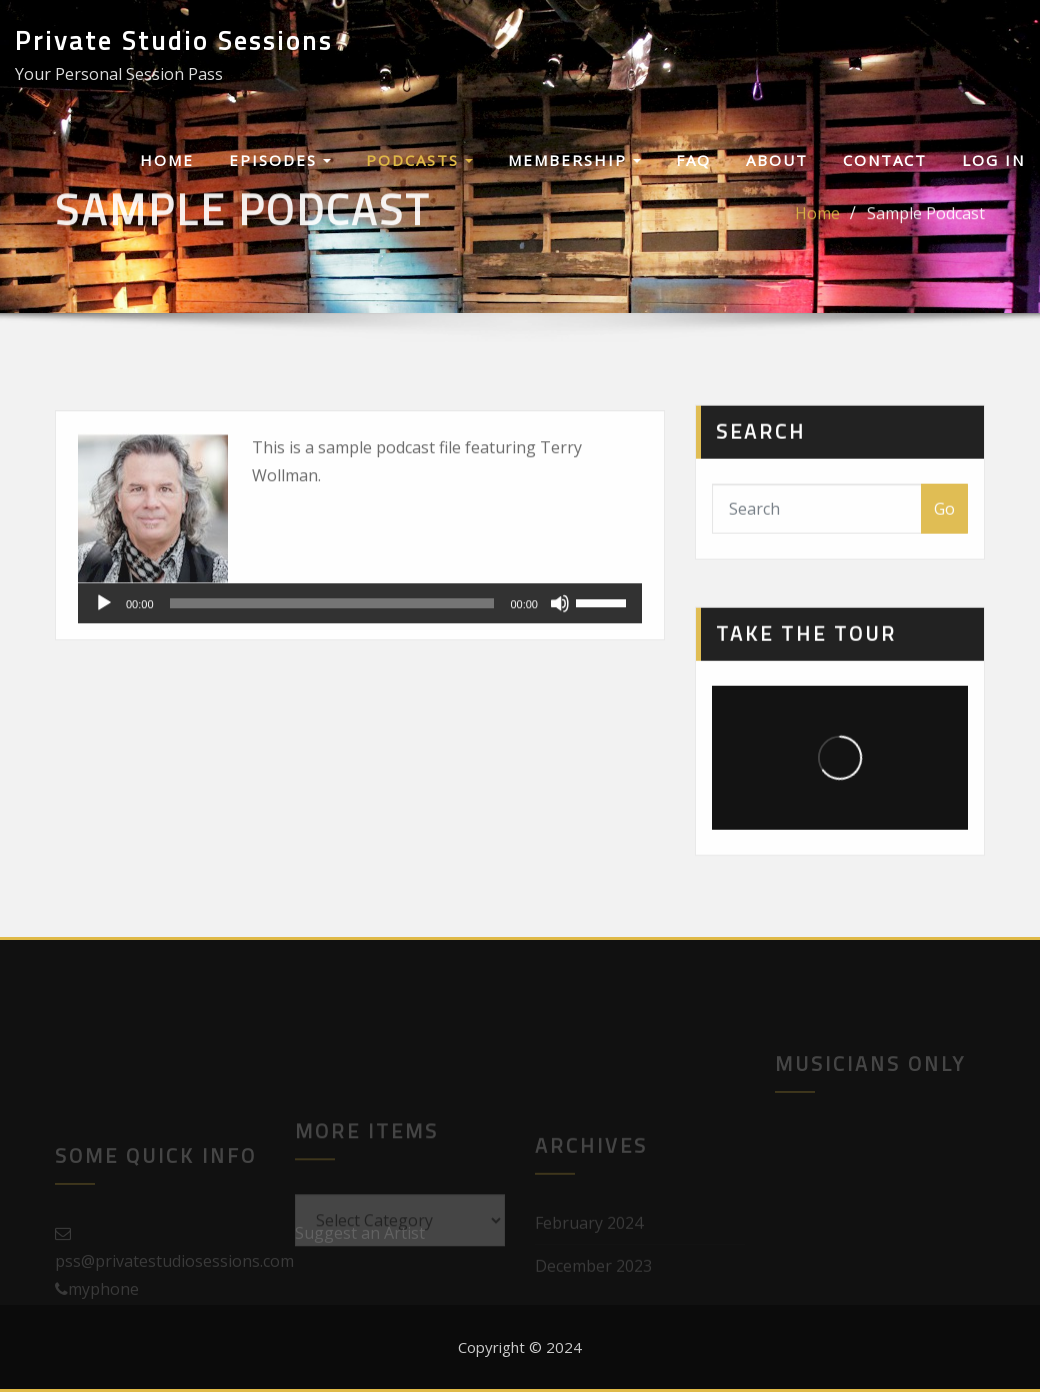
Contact (885, 160)
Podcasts (419, 160)
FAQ (693, 160)
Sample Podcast (926, 221)
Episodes (280, 160)
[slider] (332, 632)
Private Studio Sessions (174, 40)
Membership (574, 160)
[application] (360, 632)
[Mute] (560, 632)
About (777, 160)
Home (167, 160)
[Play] (104, 632)
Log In (993, 160)
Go (944, 528)
